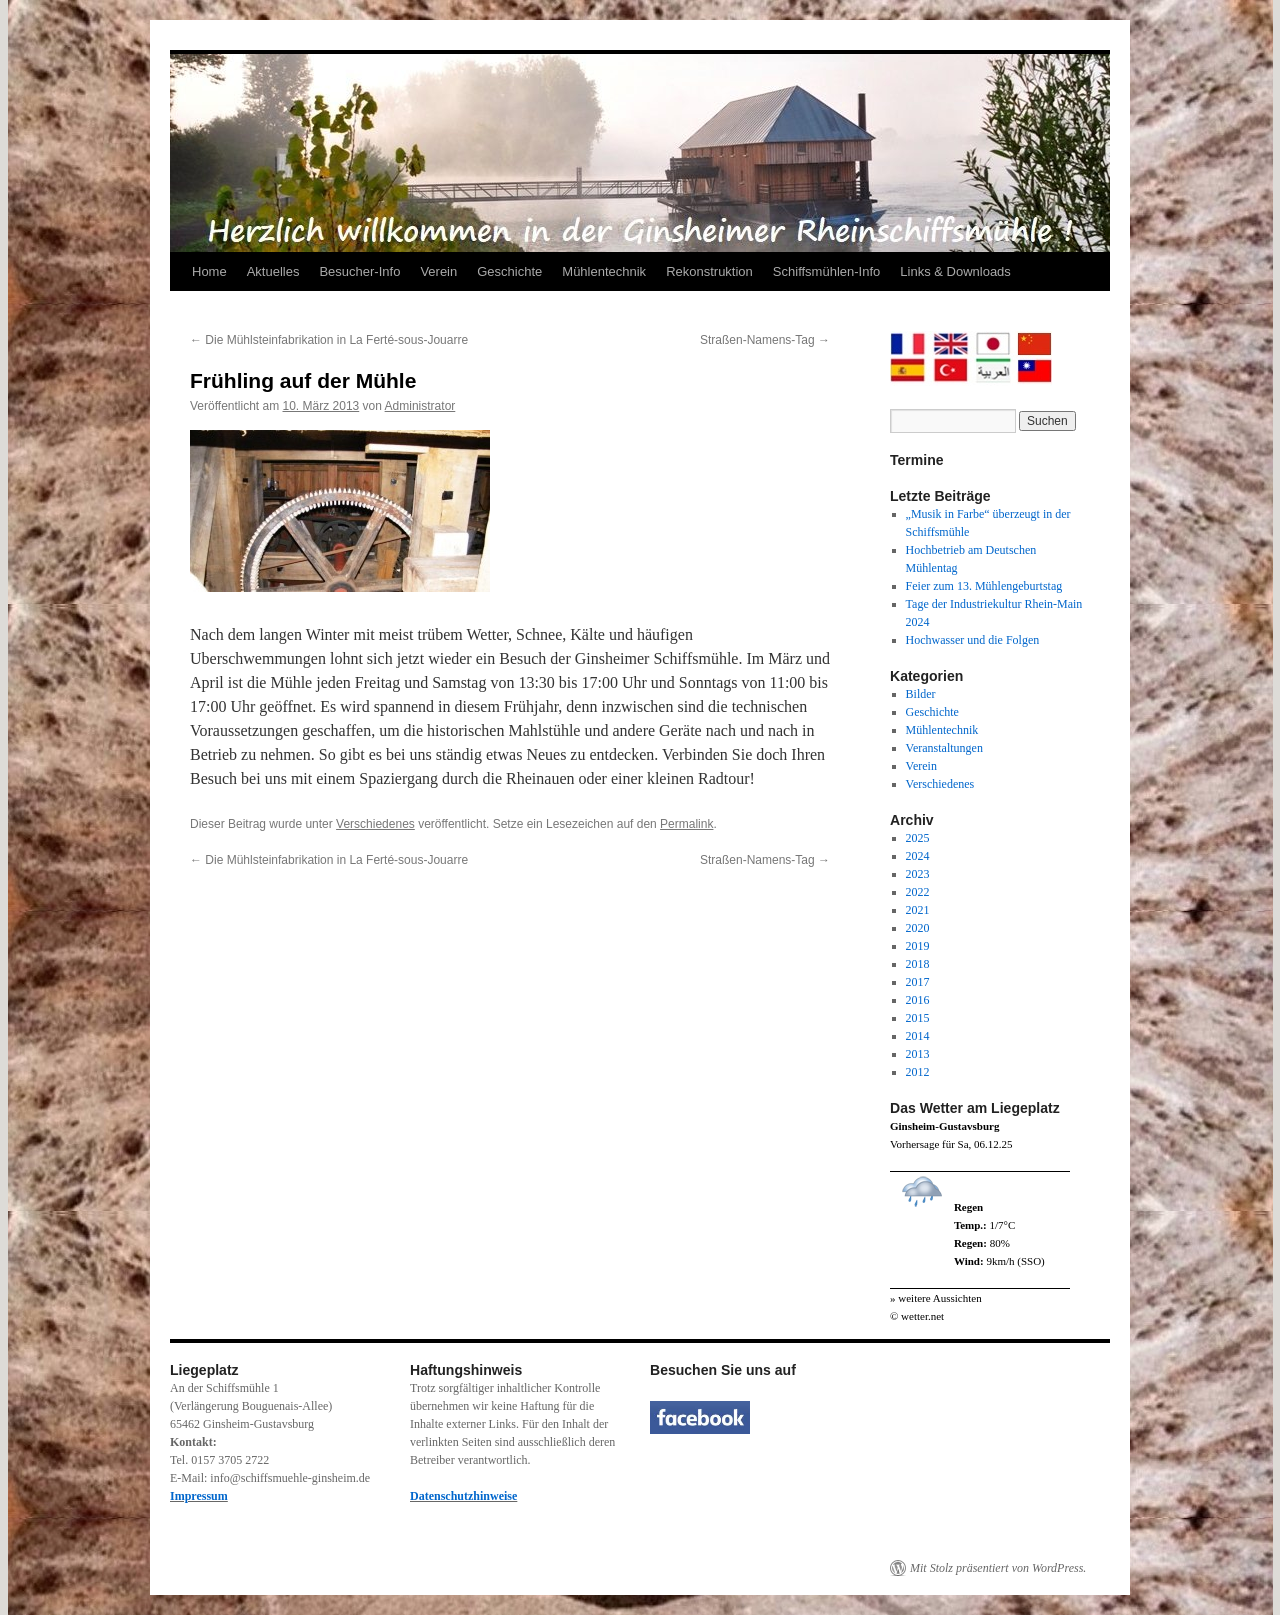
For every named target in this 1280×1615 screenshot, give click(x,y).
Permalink (686, 824)
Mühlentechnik (604, 271)
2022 (918, 892)
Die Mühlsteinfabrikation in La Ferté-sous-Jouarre (329, 340)
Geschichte (509, 271)
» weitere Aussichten (936, 1298)
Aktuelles (273, 271)
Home (209, 271)
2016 (918, 1000)
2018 (918, 964)
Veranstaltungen (944, 748)
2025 (918, 838)
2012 (918, 1072)
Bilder (921, 694)
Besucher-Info (359, 271)
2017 (918, 982)
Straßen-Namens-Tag (765, 340)
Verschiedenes (375, 824)
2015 (918, 1018)
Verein (438, 271)
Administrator (420, 406)
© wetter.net (917, 1316)
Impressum (199, 1496)
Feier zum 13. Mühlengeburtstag (984, 586)
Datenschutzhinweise (463, 1496)
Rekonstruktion (709, 271)
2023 (918, 874)
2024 (918, 856)
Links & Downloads (955, 271)
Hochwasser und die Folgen (973, 640)
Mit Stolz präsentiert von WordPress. (998, 1568)
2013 (918, 1054)
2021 (918, 910)
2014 (918, 1036)
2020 (918, 928)
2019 (918, 946)
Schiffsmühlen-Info (826, 271)
